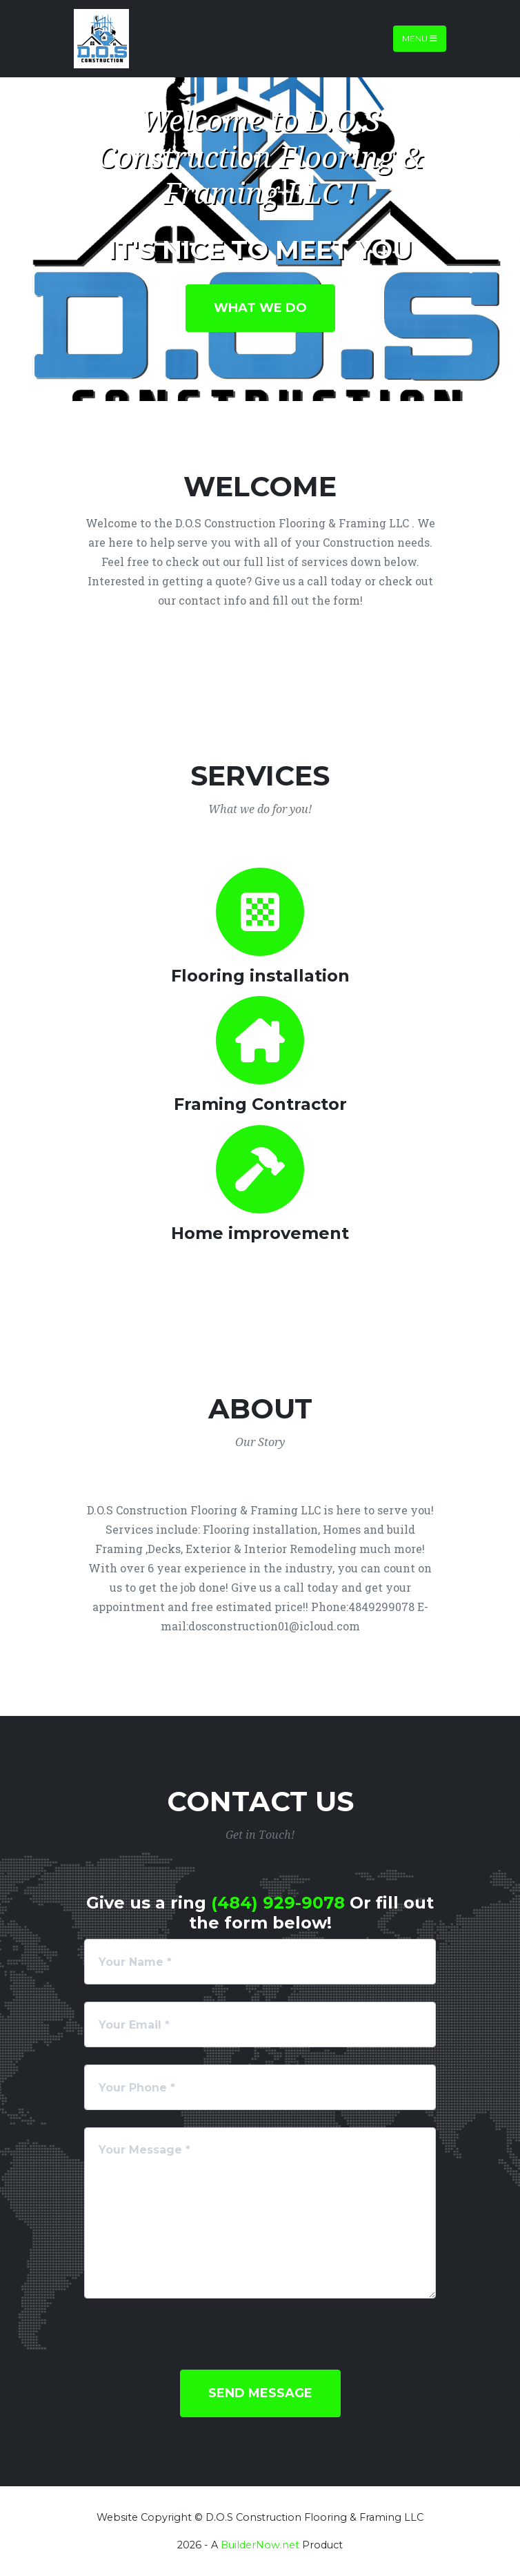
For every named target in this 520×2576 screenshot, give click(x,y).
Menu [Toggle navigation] (419, 38)
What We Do (260, 307)
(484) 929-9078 (278, 1903)
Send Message (260, 2393)
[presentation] (189, 2343)
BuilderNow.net (260, 2545)
